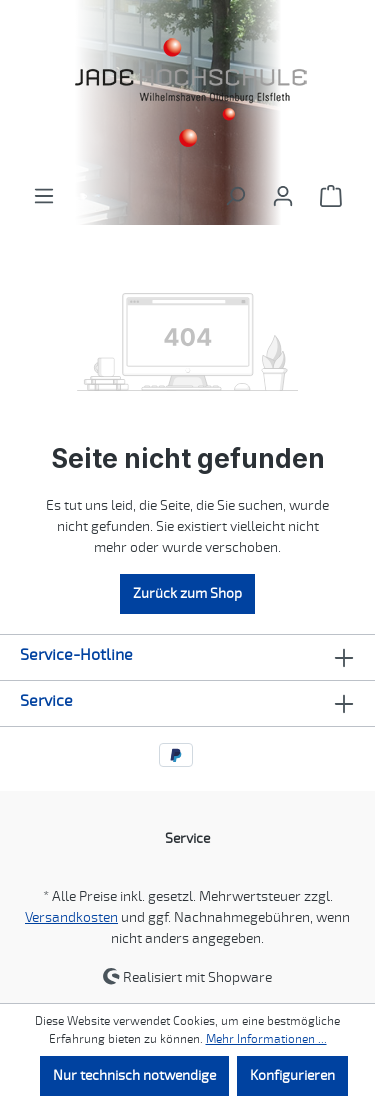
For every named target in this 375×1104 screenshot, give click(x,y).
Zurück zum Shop (187, 593)
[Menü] (44, 196)
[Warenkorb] (331, 196)
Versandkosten (71, 917)
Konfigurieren (292, 1075)
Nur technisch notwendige (134, 1075)
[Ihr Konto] (283, 196)
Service (46, 701)
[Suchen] (235, 196)
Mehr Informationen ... (266, 1039)
